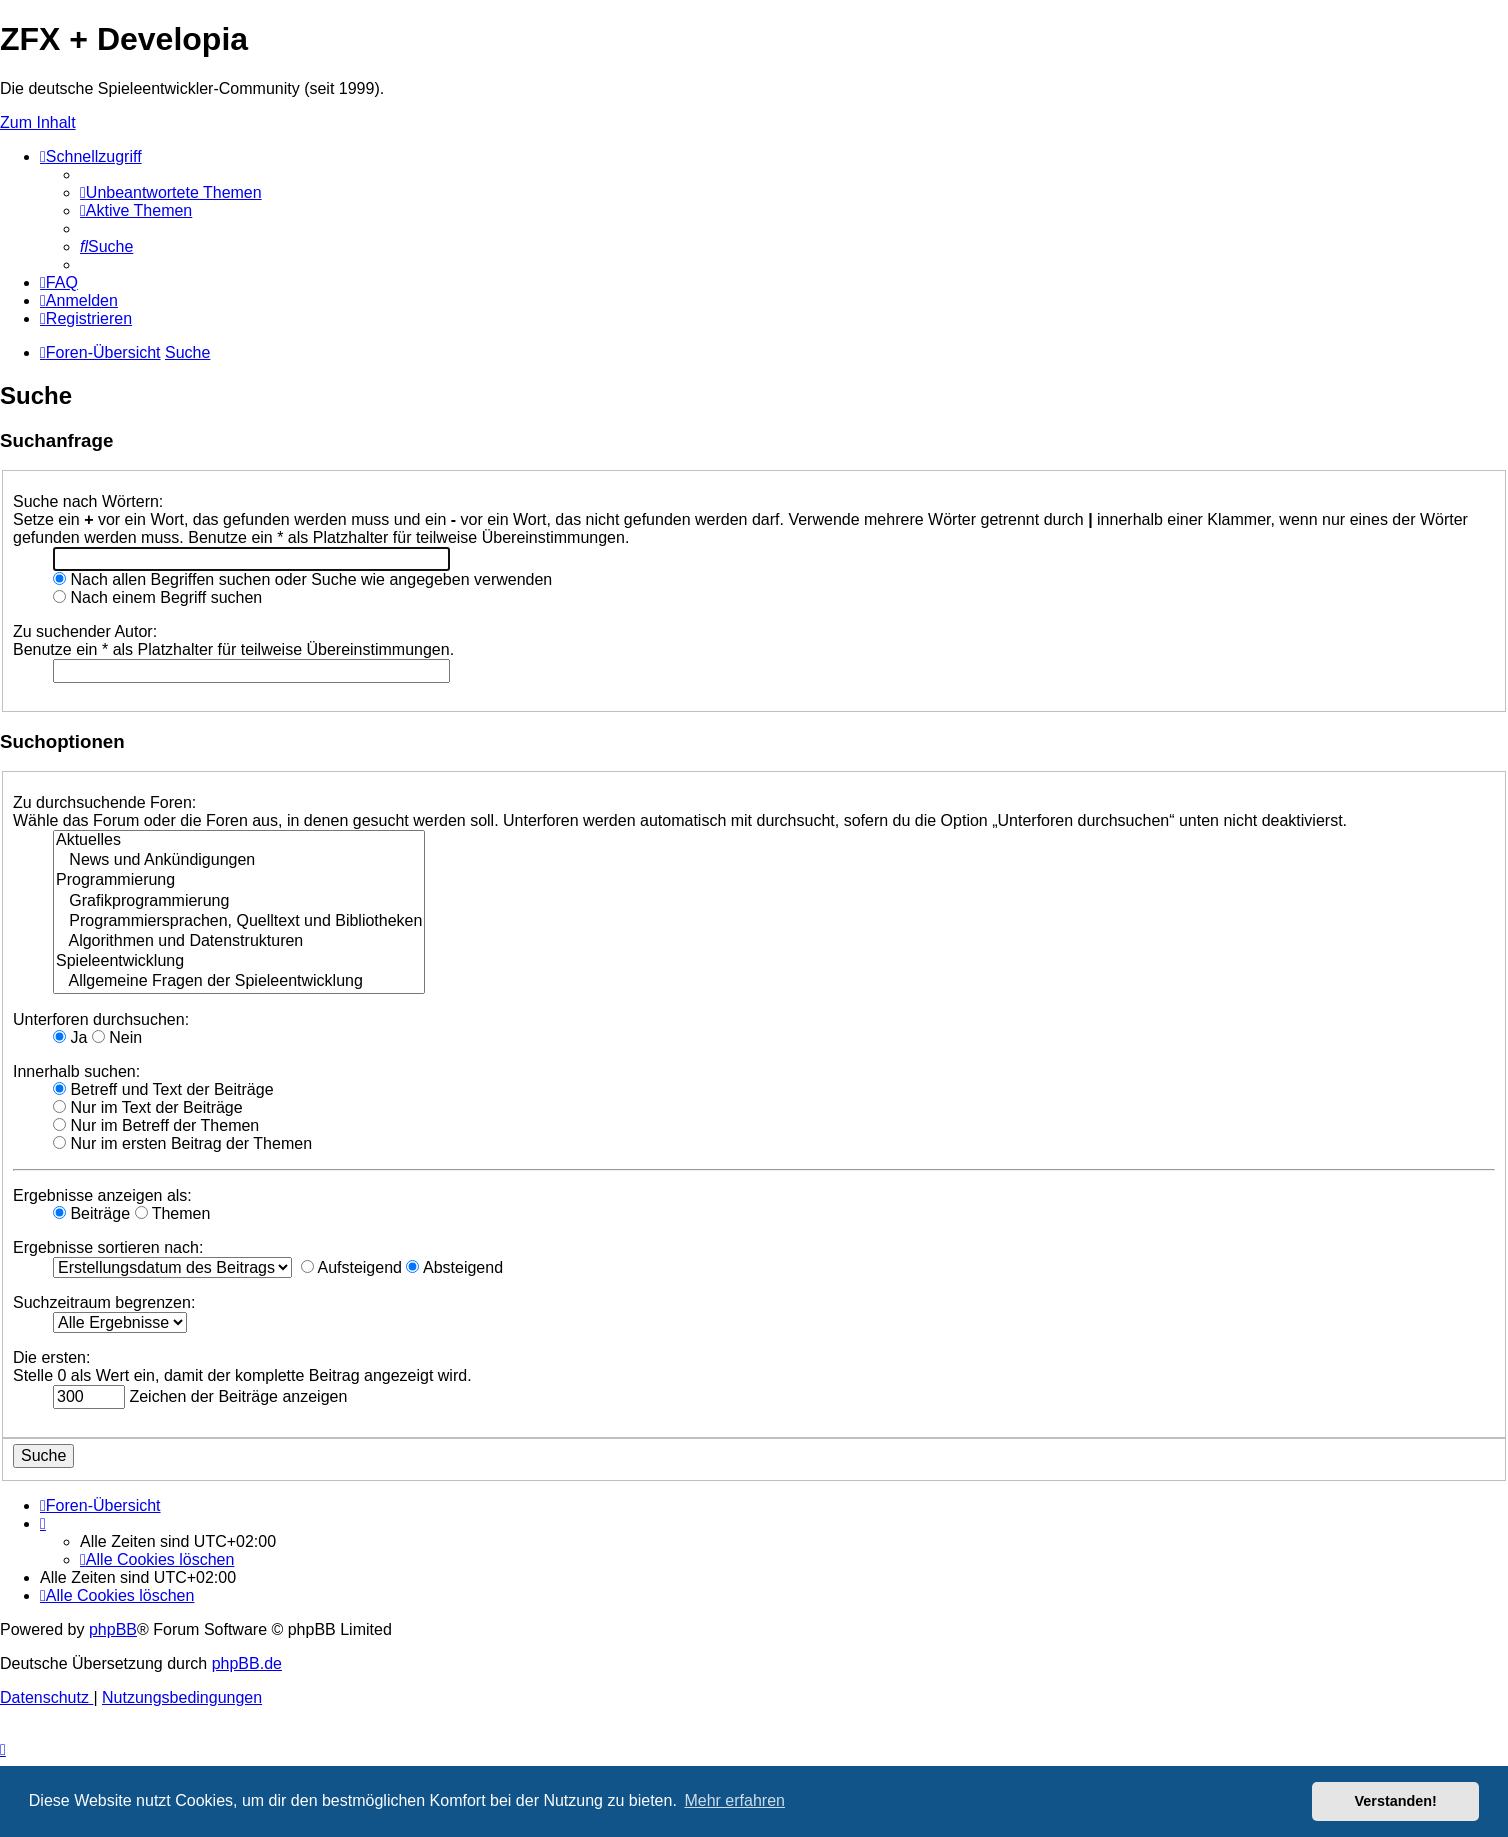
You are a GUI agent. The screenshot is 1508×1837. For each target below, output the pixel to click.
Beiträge (91, 1213)
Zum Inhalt (38, 122)
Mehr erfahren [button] (734, 1800)
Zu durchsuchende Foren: (104, 802)
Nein (117, 1037)
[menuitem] (171, 192)
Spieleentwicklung (239, 962)
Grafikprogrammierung (239, 902)
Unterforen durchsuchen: (101, 1019)
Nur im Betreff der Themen (156, 1125)
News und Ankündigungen (239, 861)
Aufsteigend (351, 1267)
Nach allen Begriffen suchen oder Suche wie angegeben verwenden (302, 579)
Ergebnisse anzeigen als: (102, 1195)
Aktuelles (239, 841)
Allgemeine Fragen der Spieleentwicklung (239, 982)
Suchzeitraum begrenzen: (104, 1302)
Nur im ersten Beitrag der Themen (182, 1143)
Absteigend (454, 1267)
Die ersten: (51, 1357)
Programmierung (239, 881)
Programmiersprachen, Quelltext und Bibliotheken (239, 922)
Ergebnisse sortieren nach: (108, 1247)
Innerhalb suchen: (76, 1071)
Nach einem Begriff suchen (157, 597)
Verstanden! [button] (1396, 1801)
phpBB (113, 1629)
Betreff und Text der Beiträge (163, 1089)
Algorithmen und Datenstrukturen (239, 942)
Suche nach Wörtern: (88, 501)
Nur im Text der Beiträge (148, 1107)
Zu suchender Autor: (85, 631)
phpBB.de (247, 1663)
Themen (173, 1213)
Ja (70, 1037)
